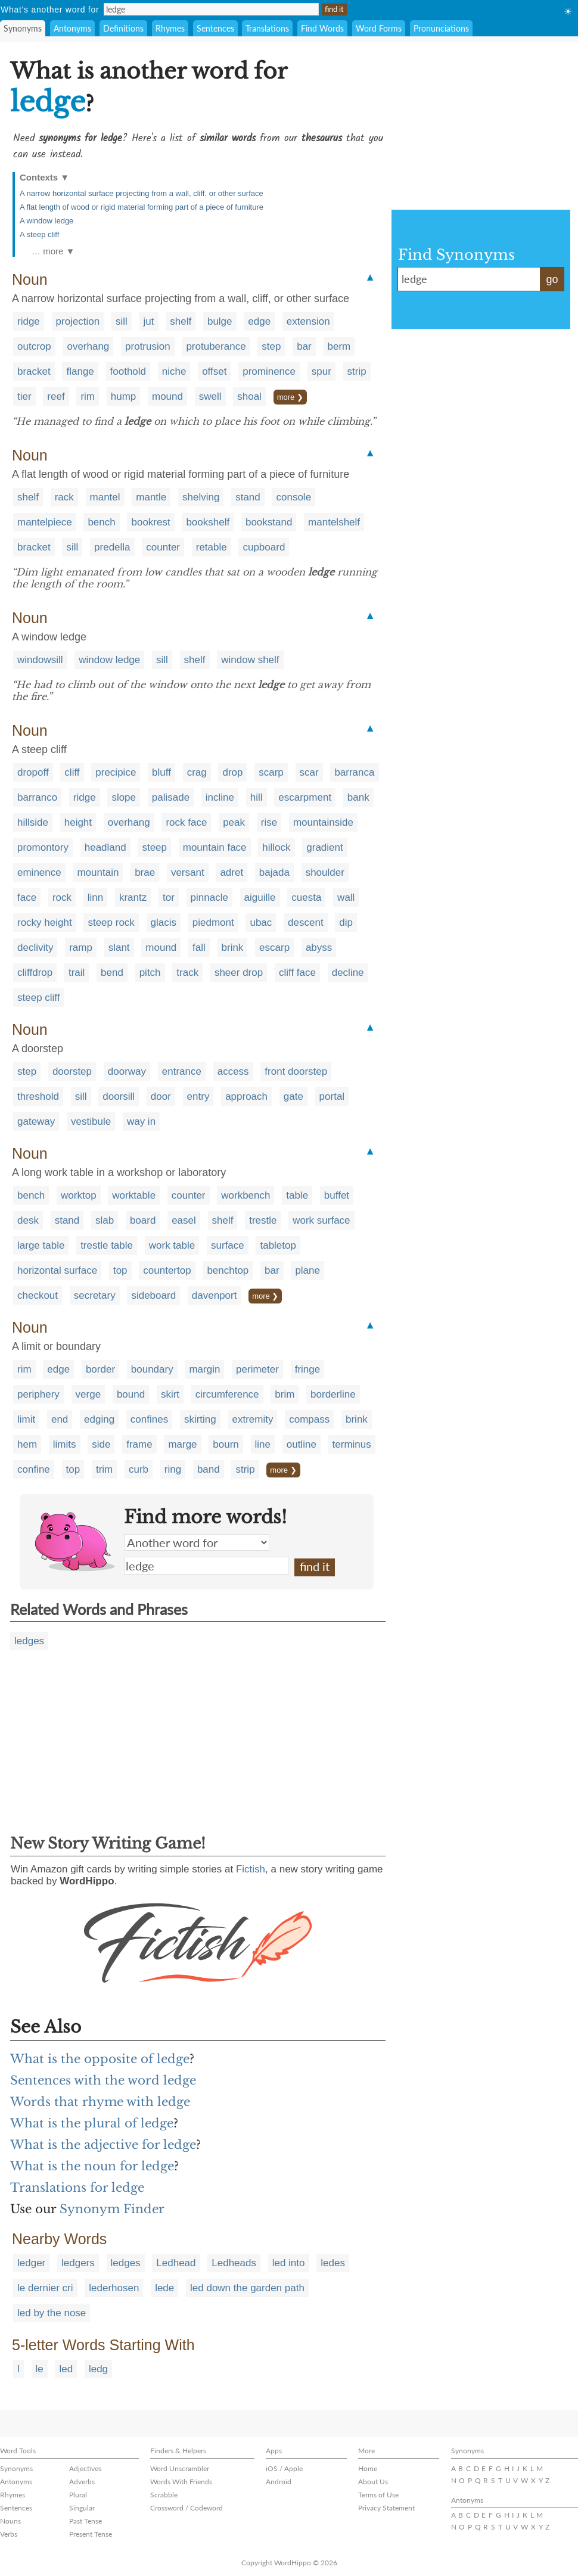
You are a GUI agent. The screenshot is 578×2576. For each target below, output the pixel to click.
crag (197, 772)
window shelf (250, 659)
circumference (227, 1394)
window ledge (109, 659)
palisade (170, 797)
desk (28, 1220)
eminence (39, 872)
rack (64, 497)
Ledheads (234, 2263)
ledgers (78, 2263)
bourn (225, 1444)
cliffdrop (34, 972)
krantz (133, 897)
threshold (38, 1096)
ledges (29, 1641)
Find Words (322, 28)
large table (40, 1245)
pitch (150, 972)
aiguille (260, 897)
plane (307, 1270)
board (143, 1220)
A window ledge (46, 220)
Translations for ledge (77, 2187)
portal (332, 1096)
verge (88, 1394)
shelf (180, 321)
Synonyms (23, 28)
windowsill (40, 659)
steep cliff (38, 997)
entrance (181, 1071)
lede (164, 2288)
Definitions (123, 28)
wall (346, 897)
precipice (115, 772)
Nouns (10, 2520)
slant (119, 947)
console (293, 497)
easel (184, 1220)
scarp (271, 772)
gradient (324, 847)
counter (163, 547)
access (233, 1071)
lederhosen (114, 2288)
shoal (249, 396)
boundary (152, 1369)
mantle (151, 497)
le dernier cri (45, 2288)
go (552, 279)
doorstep (72, 1071)
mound (167, 396)
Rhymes (170, 28)
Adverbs (82, 2481)
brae (145, 872)
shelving (200, 497)
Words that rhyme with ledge (100, 2102)
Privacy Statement (386, 2507)
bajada (274, 872)
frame (139, 1444)
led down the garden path (247, 2288)
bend (112, 972)
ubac (261, 922)
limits (64, 1444)
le (39, 2369)
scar (309, 772)
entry (198, 1096)
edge (259, 321)
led (66, 2369)
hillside (32, 822)
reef (55, 396)
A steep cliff (39, 234)
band (208, 1469)
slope (123, 797)
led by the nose (51, 2313)
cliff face (297, 972)
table (297, 1195)
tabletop (278, 1245)
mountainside (323, 822)
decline (348, 972)
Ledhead (175, 2263)
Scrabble (164, 2494)
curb (138, 1469)
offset (214, 371)
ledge (206, 1566)
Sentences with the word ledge (103, 2080)
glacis (163, 922)
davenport (214, 1295)
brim (284, 1394)
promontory (43, 847)
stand (247, 497)
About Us (373, 2481)
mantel (105, 497)
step (271, 346)
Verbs (8, 2534)
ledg (98, 2369)
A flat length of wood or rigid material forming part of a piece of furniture (141, 207)
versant (187, 872)
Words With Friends (181, 2481)
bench (101, 522)
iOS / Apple (284, 2468)
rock (62, 897)
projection (78, 321)
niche (174, 371)
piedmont (213, 922)
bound (131, 1394)
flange (80, 371)
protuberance (216, 346)
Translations (267, 28)
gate (293, 1096)
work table (172, 1245)
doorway (127, 1071)
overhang (88, 346)
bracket (34, 371)
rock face (186, 822)
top (120, 1270)
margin (204, 1369)
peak (234, 822)
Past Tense (85, 2520)
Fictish (250, 1869)
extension (308, 321)
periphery (38, 1394)
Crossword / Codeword (186, 2507)
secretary (95, 1295)
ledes (333, 2263)
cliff (71, 772)
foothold (128, 371)
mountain (98, 872)
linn (95, 897)
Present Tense (90, 2534)
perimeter (257, 1369)
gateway (36, 1121)
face (26, 897)
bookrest (150, 522)
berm (339, 346)
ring (172, 1469)
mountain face (215, 847)
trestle (262, 1220)
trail (77, 972)
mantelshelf (334, 522)
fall (199, 947)
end (59, 1419)
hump (123, 396)
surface (227, 1245)
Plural (78, 2494)
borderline (333, 1394)
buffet (336, 1195)
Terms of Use (378, 2494)
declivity (35, 947)
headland (105, 847)
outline (301, 1444)
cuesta (306, 897)
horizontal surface (57, 1270)
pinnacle (209, 897)
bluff (161, 772)
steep (154, 847)
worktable (134, 1195)
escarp (274, 947)
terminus (351, 1444)
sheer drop (239, 972)
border (100, 1369)
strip (356, 371)
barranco (37, 797)
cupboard (264, 547)
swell (210, 396)
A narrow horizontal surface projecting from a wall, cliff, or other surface (141, 193)
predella (112, 547)
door (161, 1096)
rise (269, 822)
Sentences (215, 28)
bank (358, 797)
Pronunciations (441, 28)
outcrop (34, 346)
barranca (354, 772)
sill (122, 321)
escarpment (304, 797)
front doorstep (296, 1071)
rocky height (44, 922)
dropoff (33, 772)
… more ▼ (53, 251)
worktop (79, 1195)
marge (182, 1444)
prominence (269, 371)
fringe (308, 1369)
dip (346, 922)
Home (367, 2468)
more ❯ (290, 397)
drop (232, 772)
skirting (200, 1419)
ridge (28, 321)
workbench (245, 1195)
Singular (82, 2507)
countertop (167, 1270)
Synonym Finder (112, 2209)
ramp (80, 947)
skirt (170, 1394)
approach (246, 1096)
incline (220, 797)
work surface (321, 1220)
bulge (219, 321)
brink (233, 947)
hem (27, 1444)
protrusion (147, 346)
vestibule (91, 1121)
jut (149, 321)
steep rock (111, 922)
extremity (253, 1419)
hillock (276, 847)
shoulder (325, 872)
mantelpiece (44, 522)
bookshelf (207, 522)
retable (211, 547)
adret (231, 872)
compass (309, 1419)
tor (169, 897)
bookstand (269, 522)
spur (321, 371)
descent (306, 922)
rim (87, 396)
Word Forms (379, 28)
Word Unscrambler (179, 2468)
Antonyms (72, 28)
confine (33, 1469)
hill (256, 797)
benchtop (227, 1270)
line (263, 1444)
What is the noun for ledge (92, 2166)
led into (288, 2263)
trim (104, 1469)
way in (141, 1121)
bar (304, 346)
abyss (319, 947)
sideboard (153, 1295)
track (187, 972)
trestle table (106, 1245)
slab (104, 1220)
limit (26, 1419)
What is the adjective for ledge (103, 2145)
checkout (37, 1295)
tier (24, 396)
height (78, 822)
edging (99, 1419)
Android (278, 2481)
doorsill (118, 1096)
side (101, 1444)
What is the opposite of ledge (99, 2059)
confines (149, 1419)
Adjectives (85, 2468)
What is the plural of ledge (91, 2123)
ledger (31, 2263)
